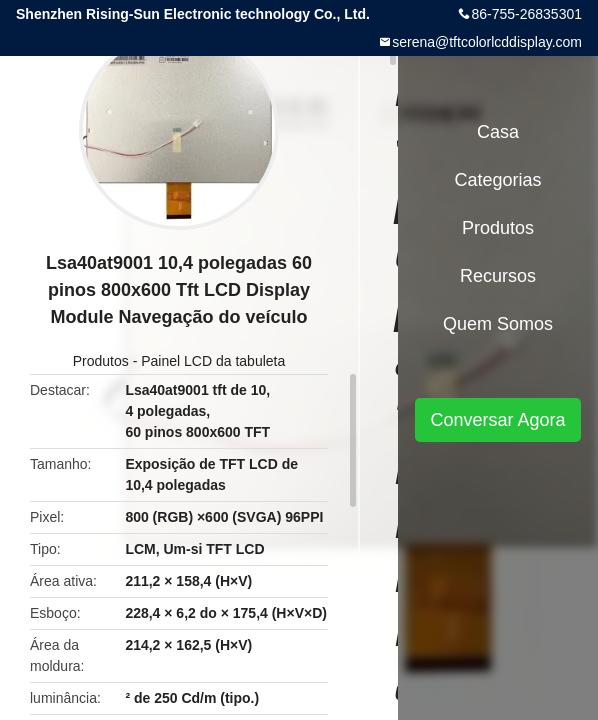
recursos (498, 276)
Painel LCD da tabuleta (213, 361)
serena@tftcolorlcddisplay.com (487, 42)
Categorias (497, 180)
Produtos (101, 361)
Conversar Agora (497, 420)
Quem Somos (498, 324)
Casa (498, 132)
